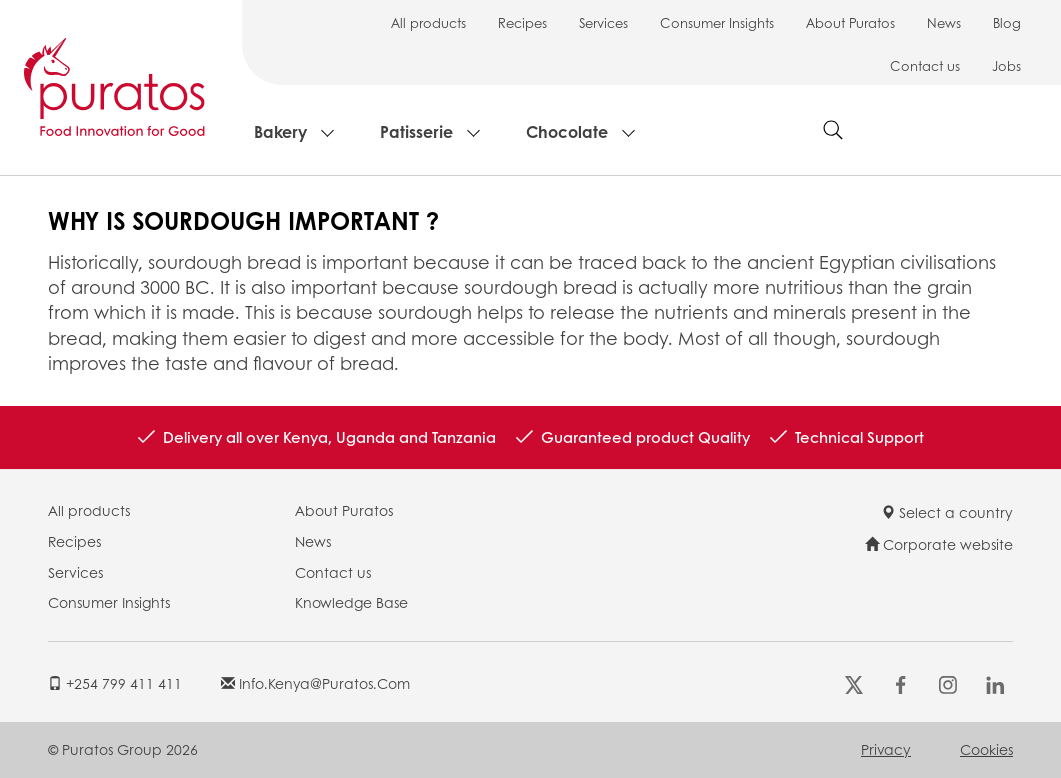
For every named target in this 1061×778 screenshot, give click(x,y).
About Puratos (850, 22)
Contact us (925, 65)
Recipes (522, 22)
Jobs (1006, 65)
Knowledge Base (351, 602)
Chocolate (567, 131)
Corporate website (939, 544)
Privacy (886, 749)
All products (428, 22)
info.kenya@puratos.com (315, 683)
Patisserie (416, 131)
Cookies (986, 749)
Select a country (947, 512)
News (944, 22)
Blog (1007, 22)
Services (603, 22)
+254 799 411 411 (115, 683)
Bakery (280, 131)
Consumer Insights (717, 22)
